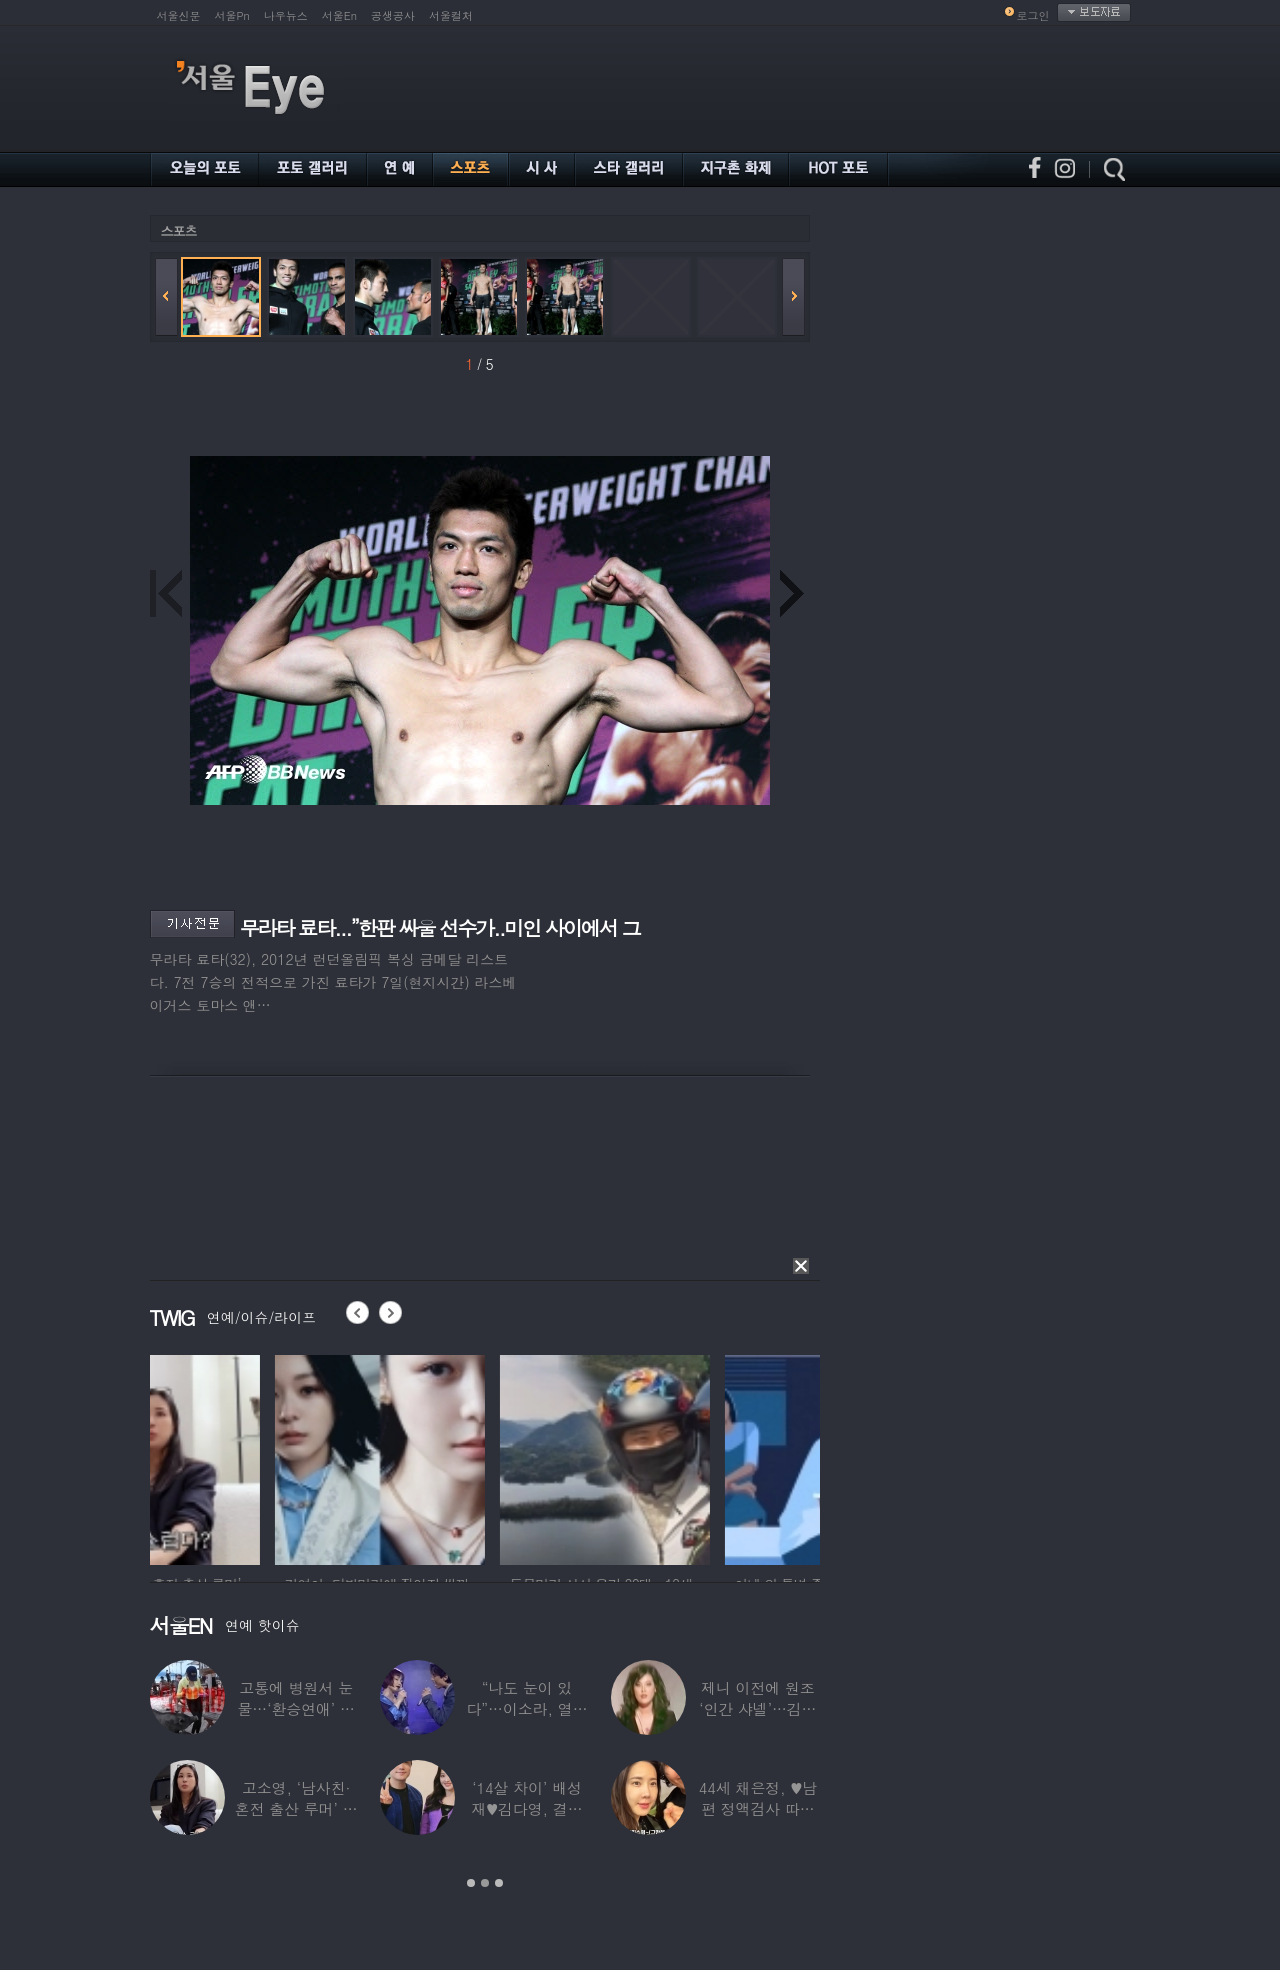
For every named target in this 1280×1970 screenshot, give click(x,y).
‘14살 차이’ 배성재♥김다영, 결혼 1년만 (526, 1808)
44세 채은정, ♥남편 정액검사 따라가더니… (758, 1808)
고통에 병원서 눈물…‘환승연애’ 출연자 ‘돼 (296, 1708)
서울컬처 (451, 15)
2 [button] (485, 1883)
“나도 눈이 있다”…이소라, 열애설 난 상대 (526, 1708)
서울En (339, 15)
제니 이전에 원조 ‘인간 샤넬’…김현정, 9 (757, 1708)
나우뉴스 (286, 15)
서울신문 (179, 15)
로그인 (1033, 15)
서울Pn (232, 15)
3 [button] (499, 1883)
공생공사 (393, 15)
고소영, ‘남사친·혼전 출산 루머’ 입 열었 (296, 1808)
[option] (255, 1457)
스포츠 (179, 230)
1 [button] (471, 1883)
